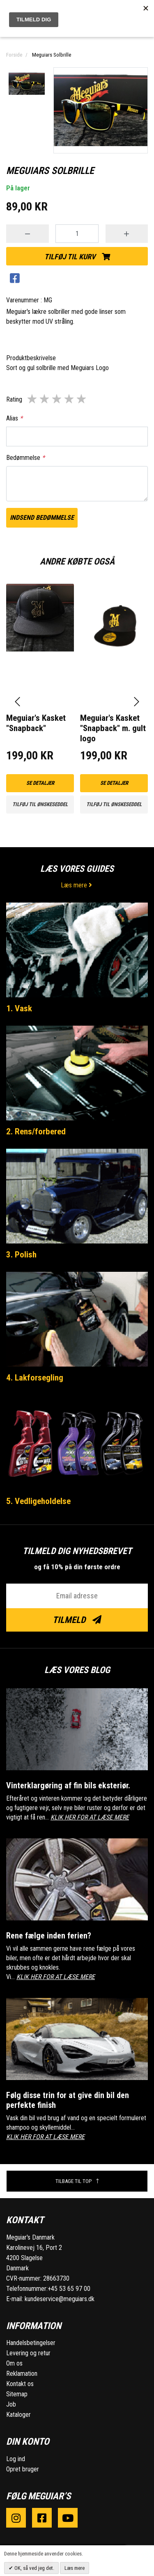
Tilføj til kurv (77, 256)
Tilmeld (77, 1620)
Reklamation (21, 2373)
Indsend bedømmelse (42, 517)
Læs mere (77, 885)
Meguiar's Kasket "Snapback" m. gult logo (113, 728)
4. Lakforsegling (34, 1378)
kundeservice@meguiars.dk (59, 2299)
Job (11, 2404)
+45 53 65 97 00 (69, 2289)
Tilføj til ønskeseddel (40, 804)
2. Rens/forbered (36, 1131)
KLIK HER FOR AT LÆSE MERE (90, 1817)
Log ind (15, 2459)
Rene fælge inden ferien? (48, 1936)
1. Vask (19, 1008)
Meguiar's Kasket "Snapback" (36, 723)
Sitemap (17, 2394)
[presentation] (17, 702)
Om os (14, 2363)
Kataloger (18, 2414)
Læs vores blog (77, 1670)
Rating (14, 399)
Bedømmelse (25, 458)
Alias (14, 418)
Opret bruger (22, 2469)
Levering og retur (28, 2353)
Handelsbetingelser (30, 2343)
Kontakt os (20, 2384)
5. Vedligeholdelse (38, 1501)
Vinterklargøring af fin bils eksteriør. (68, 1785)
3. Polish (21, 1254)
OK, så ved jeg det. (33, 2568)
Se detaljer (40, 783)
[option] (26, 83)
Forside (14, 55)
